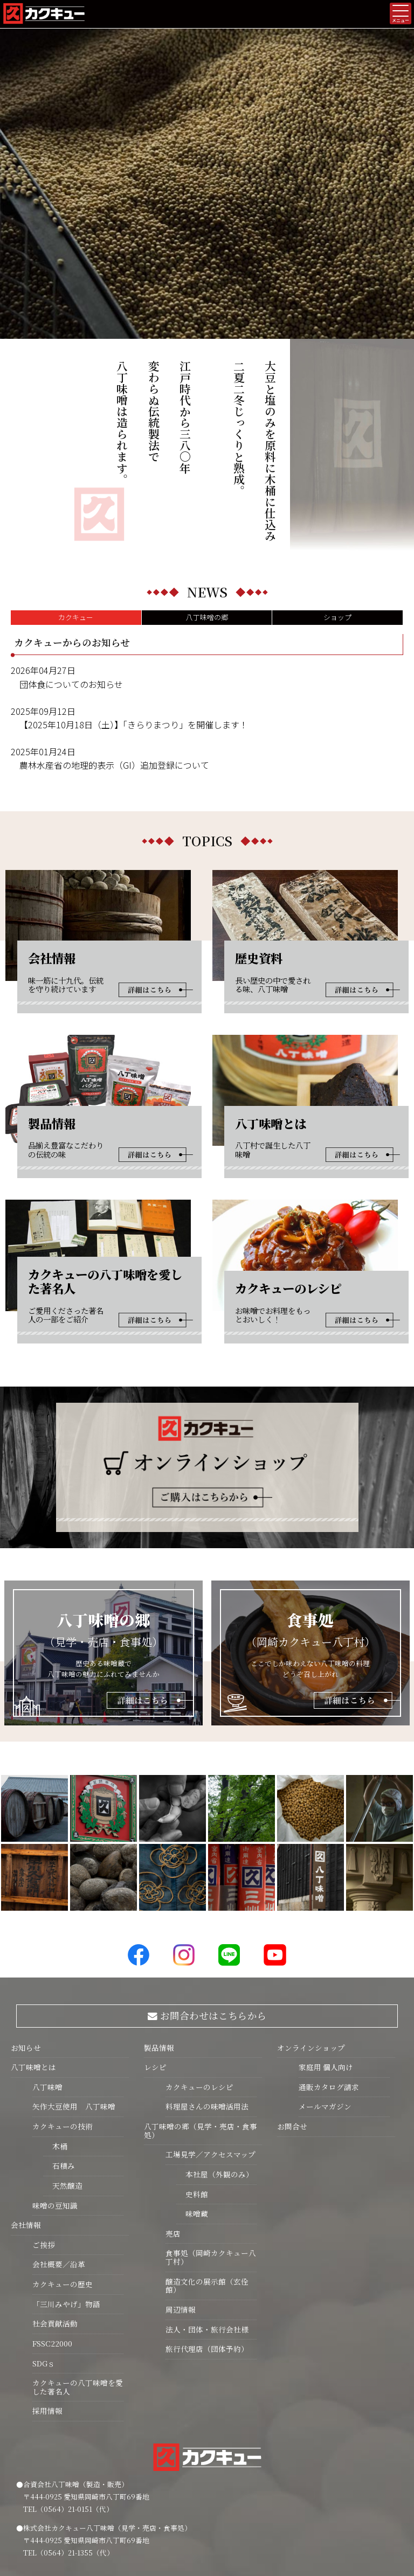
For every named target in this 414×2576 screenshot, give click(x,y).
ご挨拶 (43, 2141)
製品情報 (159, 1944)
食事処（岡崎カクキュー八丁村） (210, 2153)
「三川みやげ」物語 (66, 2200)
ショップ (337, 514)
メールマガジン (325, 2002)
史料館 (192, 2090)
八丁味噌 (47, 1983)
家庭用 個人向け (326, 1963)
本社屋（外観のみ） (214, 2070)
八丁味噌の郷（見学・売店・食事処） (200, 2027)
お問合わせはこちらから (207, 1912)
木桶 (55, 2042)
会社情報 (26, 2121)
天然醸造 (62, 2082)
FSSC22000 (52, 2239)
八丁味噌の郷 (207, 514)
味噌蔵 (192, 2110)
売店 (173, 2130)
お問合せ (292, 2022)
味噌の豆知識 (55, 2102)
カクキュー (75, 514)
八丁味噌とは (33, 1963)
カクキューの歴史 (62, 2180)
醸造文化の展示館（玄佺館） (207, 2182)
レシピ (155, 1963)
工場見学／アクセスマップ (210, 2050)
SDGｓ (43, 2259)
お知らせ (26, 1944)
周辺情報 (180, 2206)
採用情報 (47, 2307)
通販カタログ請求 (329, 1983)
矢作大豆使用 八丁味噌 (73, 2002)
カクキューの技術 (62, 2022)
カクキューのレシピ (199, 1983)
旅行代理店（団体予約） (207, 2245)
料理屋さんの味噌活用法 (207, 2002)
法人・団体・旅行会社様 (207, 2225)
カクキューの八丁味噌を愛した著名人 (77, 2283)
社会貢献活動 (55, 2220)
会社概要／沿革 (58, 2160)
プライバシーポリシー (207, 2522)
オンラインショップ (311, 1944)
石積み (59, 2062)
